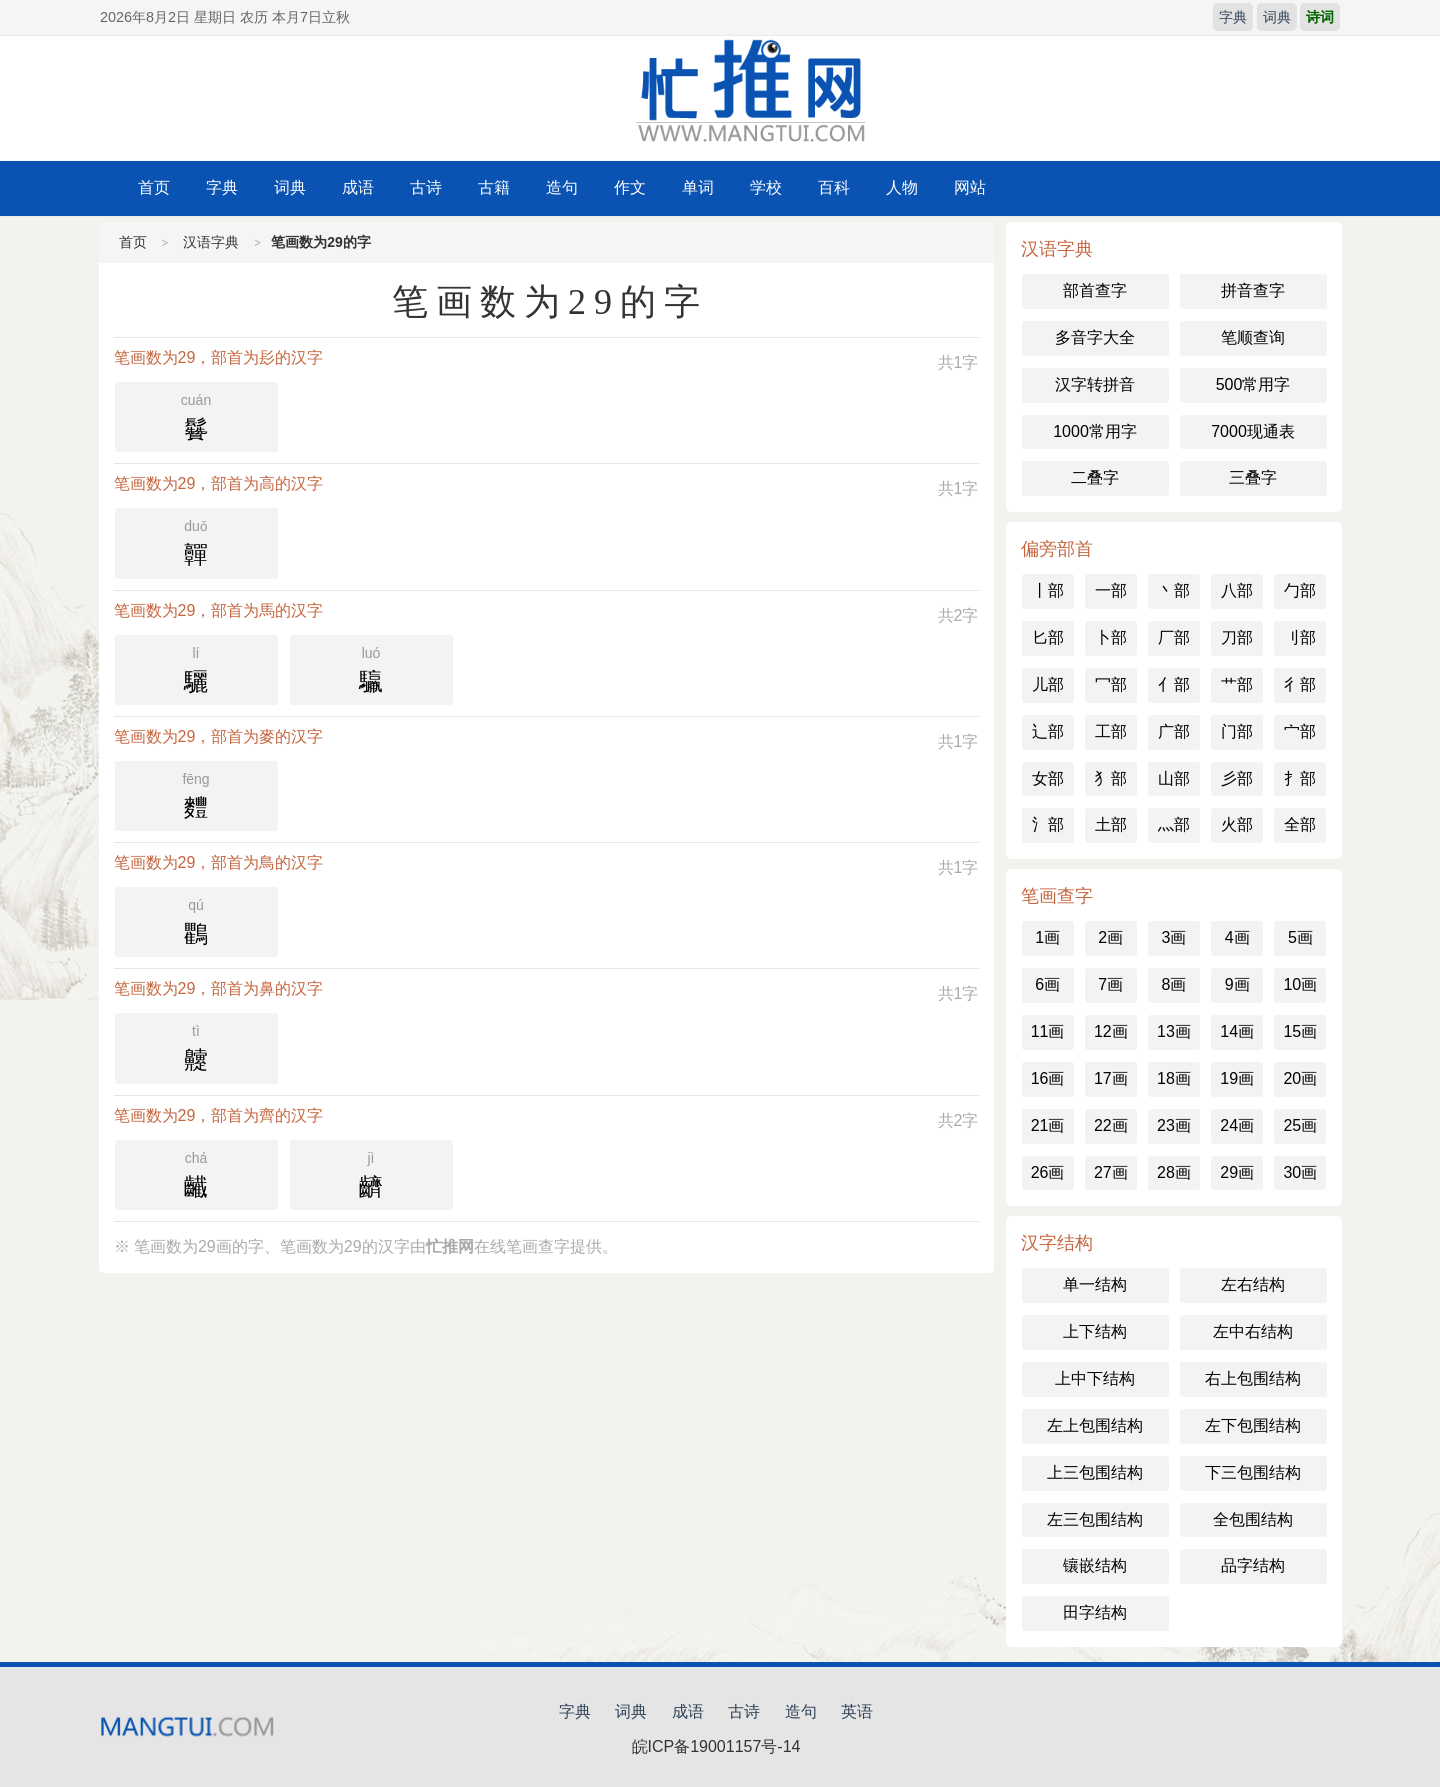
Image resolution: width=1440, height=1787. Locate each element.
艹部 (1237, 684)
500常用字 (1253, 384)
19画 (1237, 1078)
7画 (1110, 984)
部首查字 (1095, 290)
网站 (970, 187)
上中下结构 (1095, 1378)
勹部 (1300, 590)
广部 (1174, 731)
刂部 (1300, 637)
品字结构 (1253, 1565)
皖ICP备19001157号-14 (716, 1746)
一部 (1111, 590)
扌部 (1300, 778)
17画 (1111, 1078)
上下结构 (1095, 1331)
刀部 (1237, 637)
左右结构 (1253, 1284)
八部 (1237, 590)
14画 (1237, 1031)
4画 (1237, 937)
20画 (1300, 1078)
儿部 (1048, 684)
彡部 (1237, 778)
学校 (766, 187)
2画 (1110, 937)
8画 (1174, 984)
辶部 (1048, 731)
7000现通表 (1253, 431)
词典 (1277, 17)
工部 (1111, 731)
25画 (1300, 1125)
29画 (1237, 1172)
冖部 (1111, 684)
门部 (1237, 731)
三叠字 (1253, 477)
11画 (1048, 1031)
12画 (1111, 1031)
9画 (1237, 984)
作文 (630, 187)
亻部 (1174, 684)
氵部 (1048, 824)
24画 (1237, 1125)
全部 (1300, 824)
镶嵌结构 (1095, 1565)
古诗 (426, 187)
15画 (1300, 1031)
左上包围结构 (1095, 1425)
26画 (1048, 1172)
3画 (1174, 937)
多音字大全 (1095, 337)
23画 (1174, 1125)
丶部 (1174, 590)
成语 (358, 187)
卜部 (1111, 637)
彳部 (1300, 684)
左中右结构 (1253, 1331)
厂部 (1174, 637)
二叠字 (1095, 477)
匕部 (1048, 637)
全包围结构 (1253, 1519)
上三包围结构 (1095, 1472)
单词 (698, 187)
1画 (1047, 937)
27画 (1111, 1172)
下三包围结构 (1253, 1472)
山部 (1174, 778)
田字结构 (1095, 1612)
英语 (857, 1711)
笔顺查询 (1253, 337)
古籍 (494, 187)
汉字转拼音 (1095, 384)
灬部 (1174, 824)
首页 (154, 187)
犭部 (1111, 778)
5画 (1300, 937)
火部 (1237, 824)
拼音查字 (1253, 290)
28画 (1174, 1172)
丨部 (1048, 590)
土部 (1111, 824)
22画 (1111, 1125)
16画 (1048, 1078)
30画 (1300, 1172)
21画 (1048, 1125)
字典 (1233, 17)
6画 (1047, 984)
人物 (902, 187)
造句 (562, 187)
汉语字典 (211, 242)
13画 (1174, 1031)
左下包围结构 (1253, 1425)
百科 (834, 187)
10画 (1300, 984)
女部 (1048, 778)
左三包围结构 (1095, 1519)
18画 (1174, 1078)
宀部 (1300, 731)
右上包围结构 (1253, 1378)
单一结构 (1095, 1284)
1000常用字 (1095, 431)
